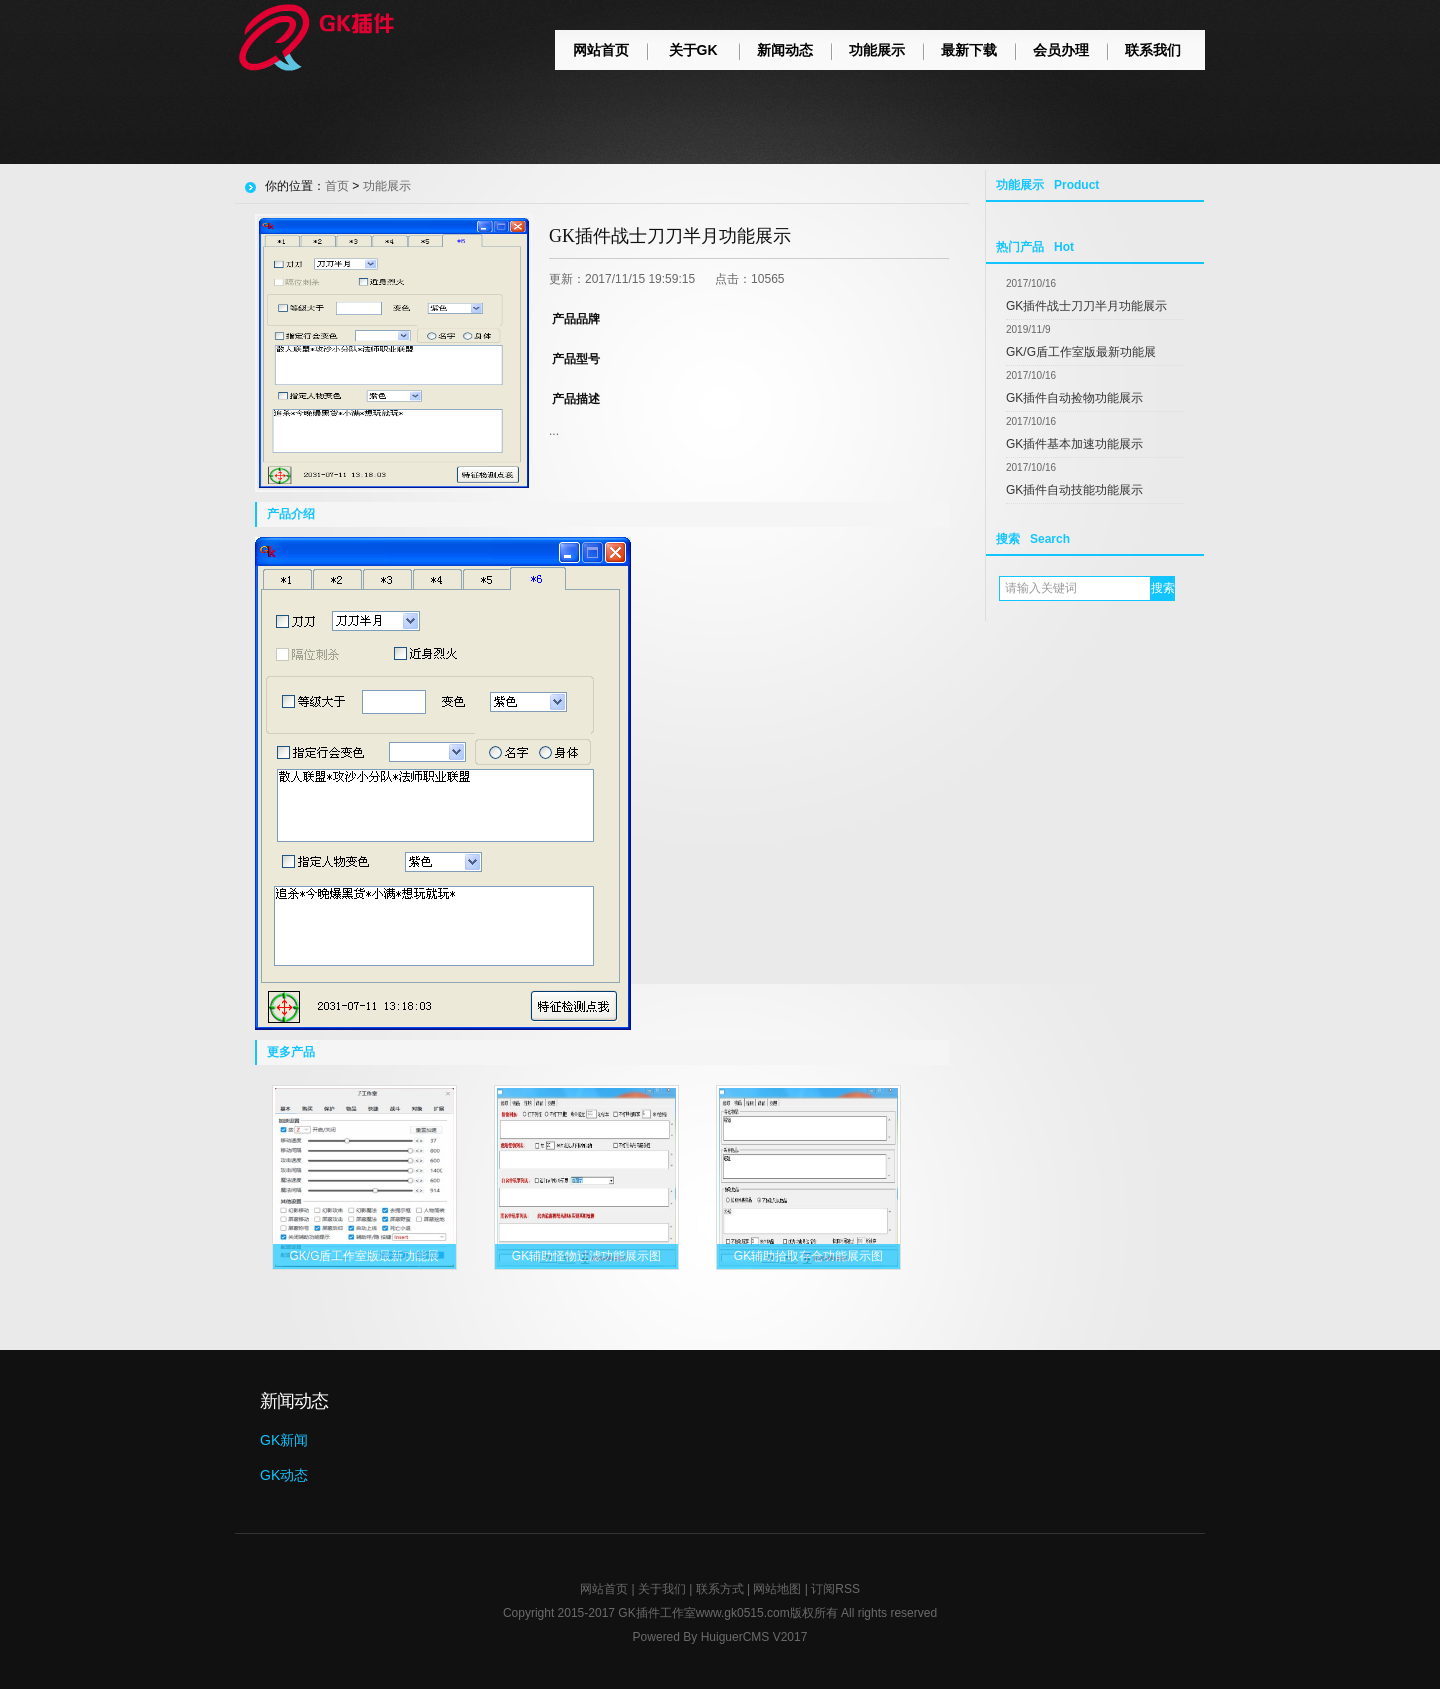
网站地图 (777, 1589)
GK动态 (284, 1475)
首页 (337, 186)
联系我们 (1153, 50)
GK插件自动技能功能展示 (1074, 490)
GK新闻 (284, 1440)
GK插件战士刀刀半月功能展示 (1086, 306)
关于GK (693, 50)
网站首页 (601, 50)
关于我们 (662, 1589)
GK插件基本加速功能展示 (1074, 444)
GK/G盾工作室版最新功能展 (1081, 352)
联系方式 (720, 1589)
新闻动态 (785, 50)
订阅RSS (835, 1589)
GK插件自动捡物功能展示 (1074, 398)
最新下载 (969, 50)
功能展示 (877, 50)
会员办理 (1061, 50)
